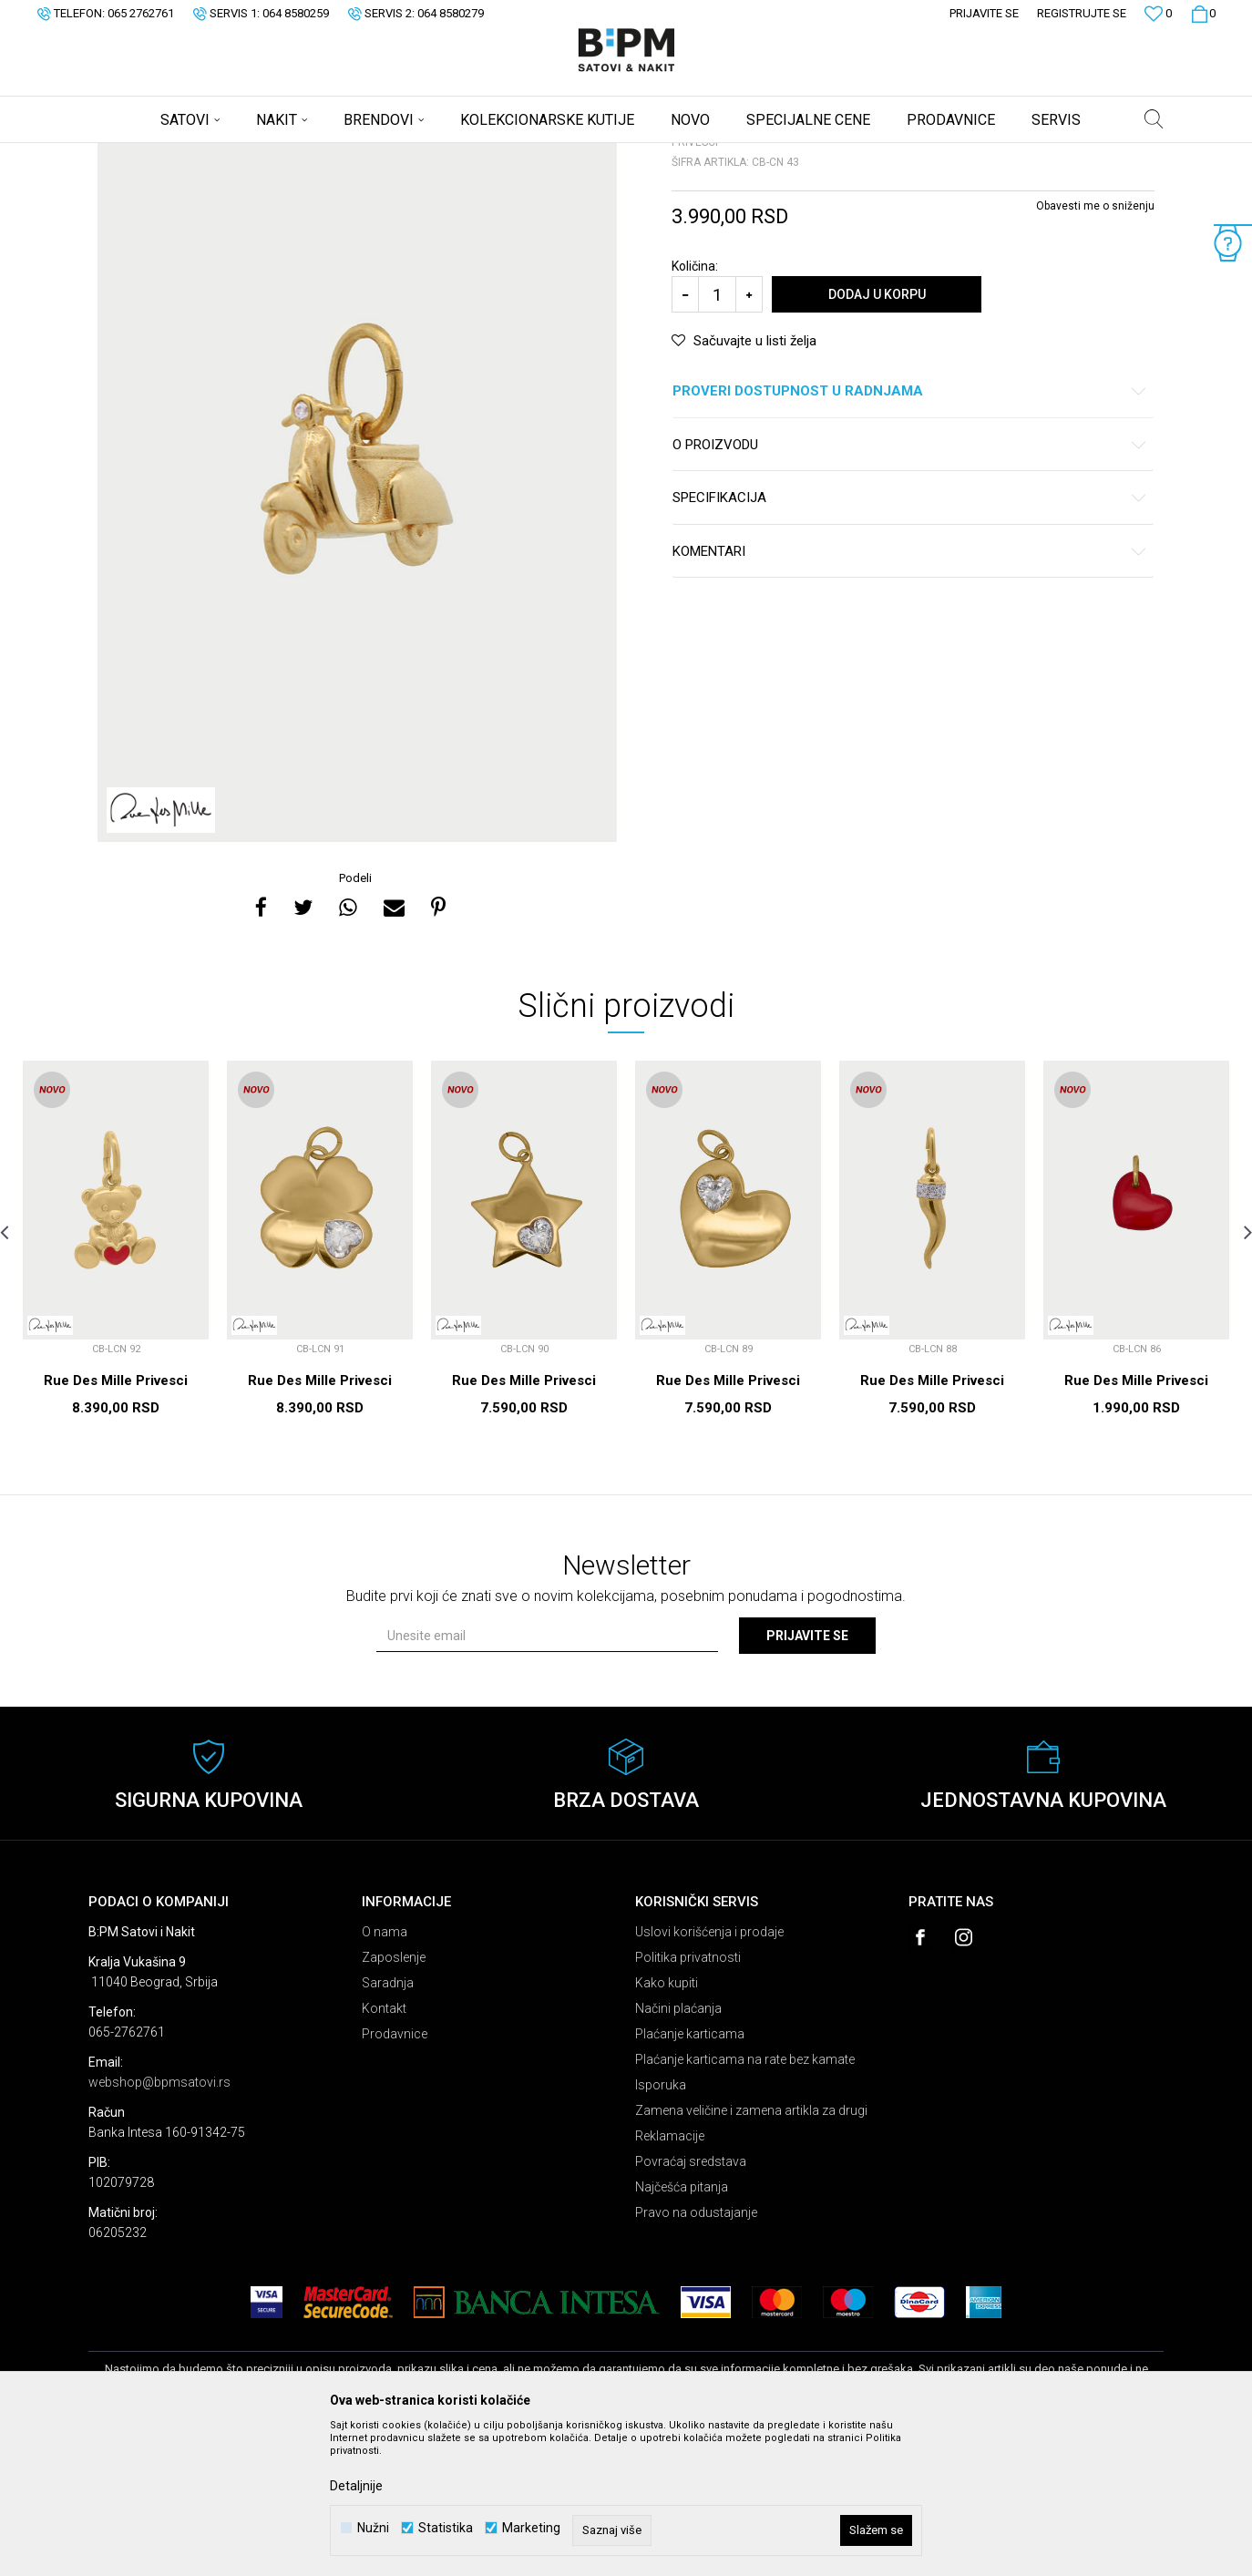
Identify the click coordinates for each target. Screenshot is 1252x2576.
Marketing (531, 2528)
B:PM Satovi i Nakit (134, 155)
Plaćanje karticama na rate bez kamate (745, 2202)
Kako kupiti (666, 2126)
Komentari (909, 695)
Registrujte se (1081, 13)
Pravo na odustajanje (696, 2355)
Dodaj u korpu (877, 437)
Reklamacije (669, 2279)
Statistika (445, 2528)
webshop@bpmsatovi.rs (159, 2225)
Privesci (314, 155)
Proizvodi (218, 155)
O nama (384, 2075)
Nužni (373, 2528)
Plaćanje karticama (689, 2177)
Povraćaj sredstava (690, 2304)
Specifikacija (909, 641)
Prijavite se (807, 1778)
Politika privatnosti (688, 2100)
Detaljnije (356, 2486)
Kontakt (384, 2151)
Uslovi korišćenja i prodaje (709, 2075)
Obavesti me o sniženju (1095, 349)
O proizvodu (909, 588)
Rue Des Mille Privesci (116, 1523)
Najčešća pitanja (681, 2330)
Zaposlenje (394, 2100)
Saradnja (388, 2126)
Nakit (268, 155)
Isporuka (660, 2228)
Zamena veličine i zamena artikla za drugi (751, 2253)
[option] (357, 596)
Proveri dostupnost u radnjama (909, 534)
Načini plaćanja (678, 2151)
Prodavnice (394, 2177)
